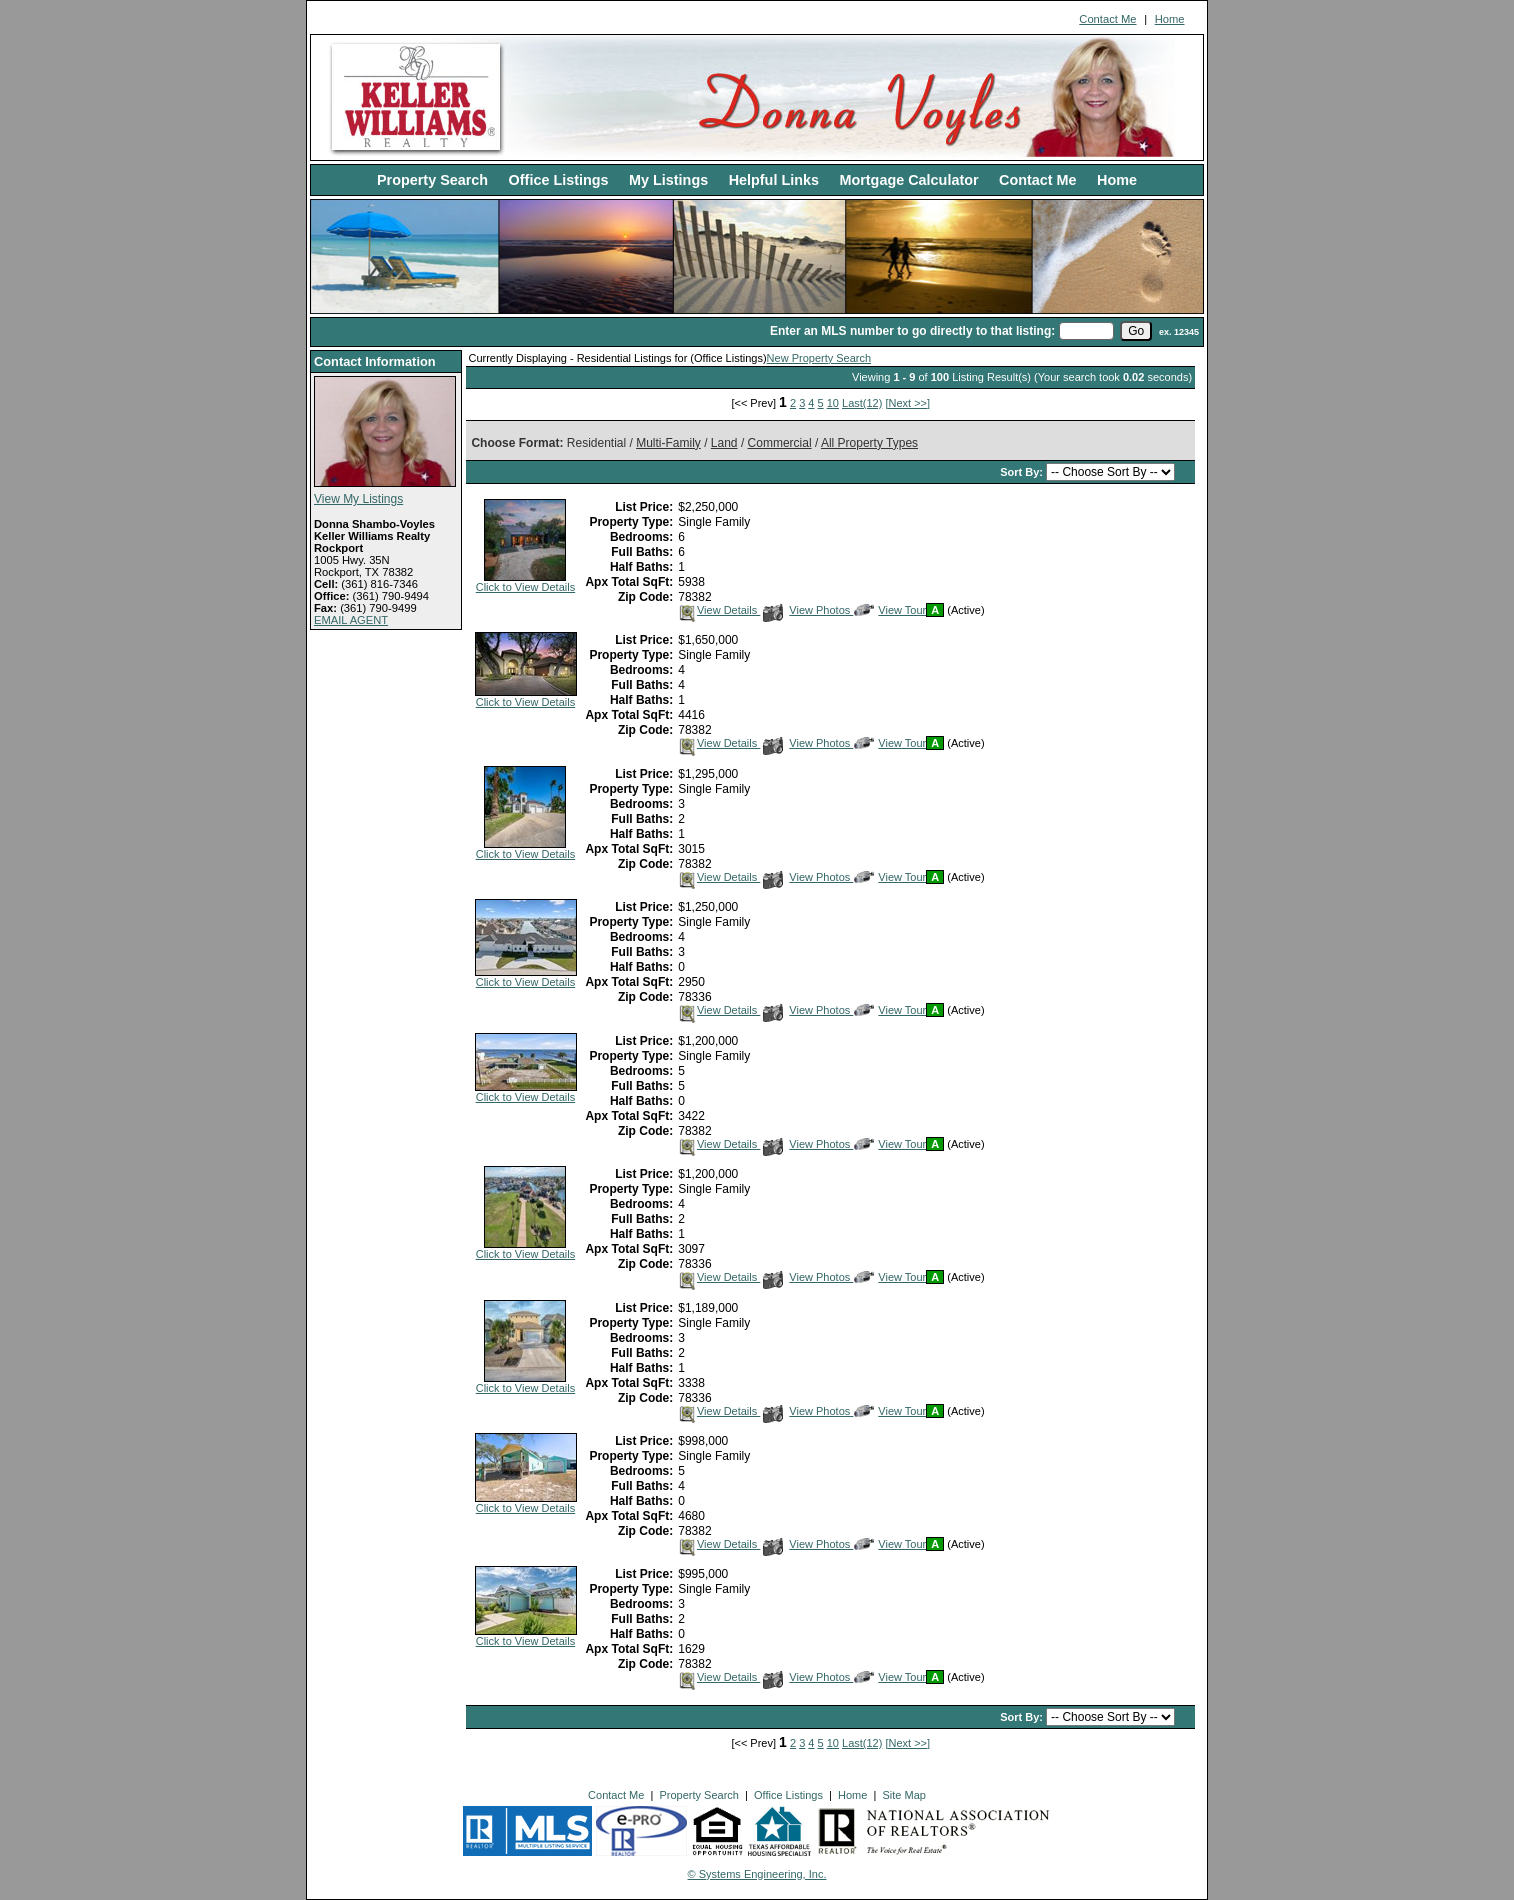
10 (833, 403)
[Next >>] (907, 403)
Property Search (432, 180)
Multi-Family (668, 443)
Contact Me (1107, 19)
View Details (718, 610)
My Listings (668, 180)
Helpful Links (774, 180)
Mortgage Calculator (908, 180)
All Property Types (869, 443)
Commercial (780, 443)
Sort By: (1023, 472)
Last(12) (862, 403)
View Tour (890, 610)
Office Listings (559, 180)
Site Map (903, 1795)
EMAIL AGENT (351, 620)
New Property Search (819, 358)
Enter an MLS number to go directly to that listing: (912, 331)
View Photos (808, 610)
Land (724, 443)
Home (1170, 19)
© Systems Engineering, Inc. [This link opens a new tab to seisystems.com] (757, 1874)
